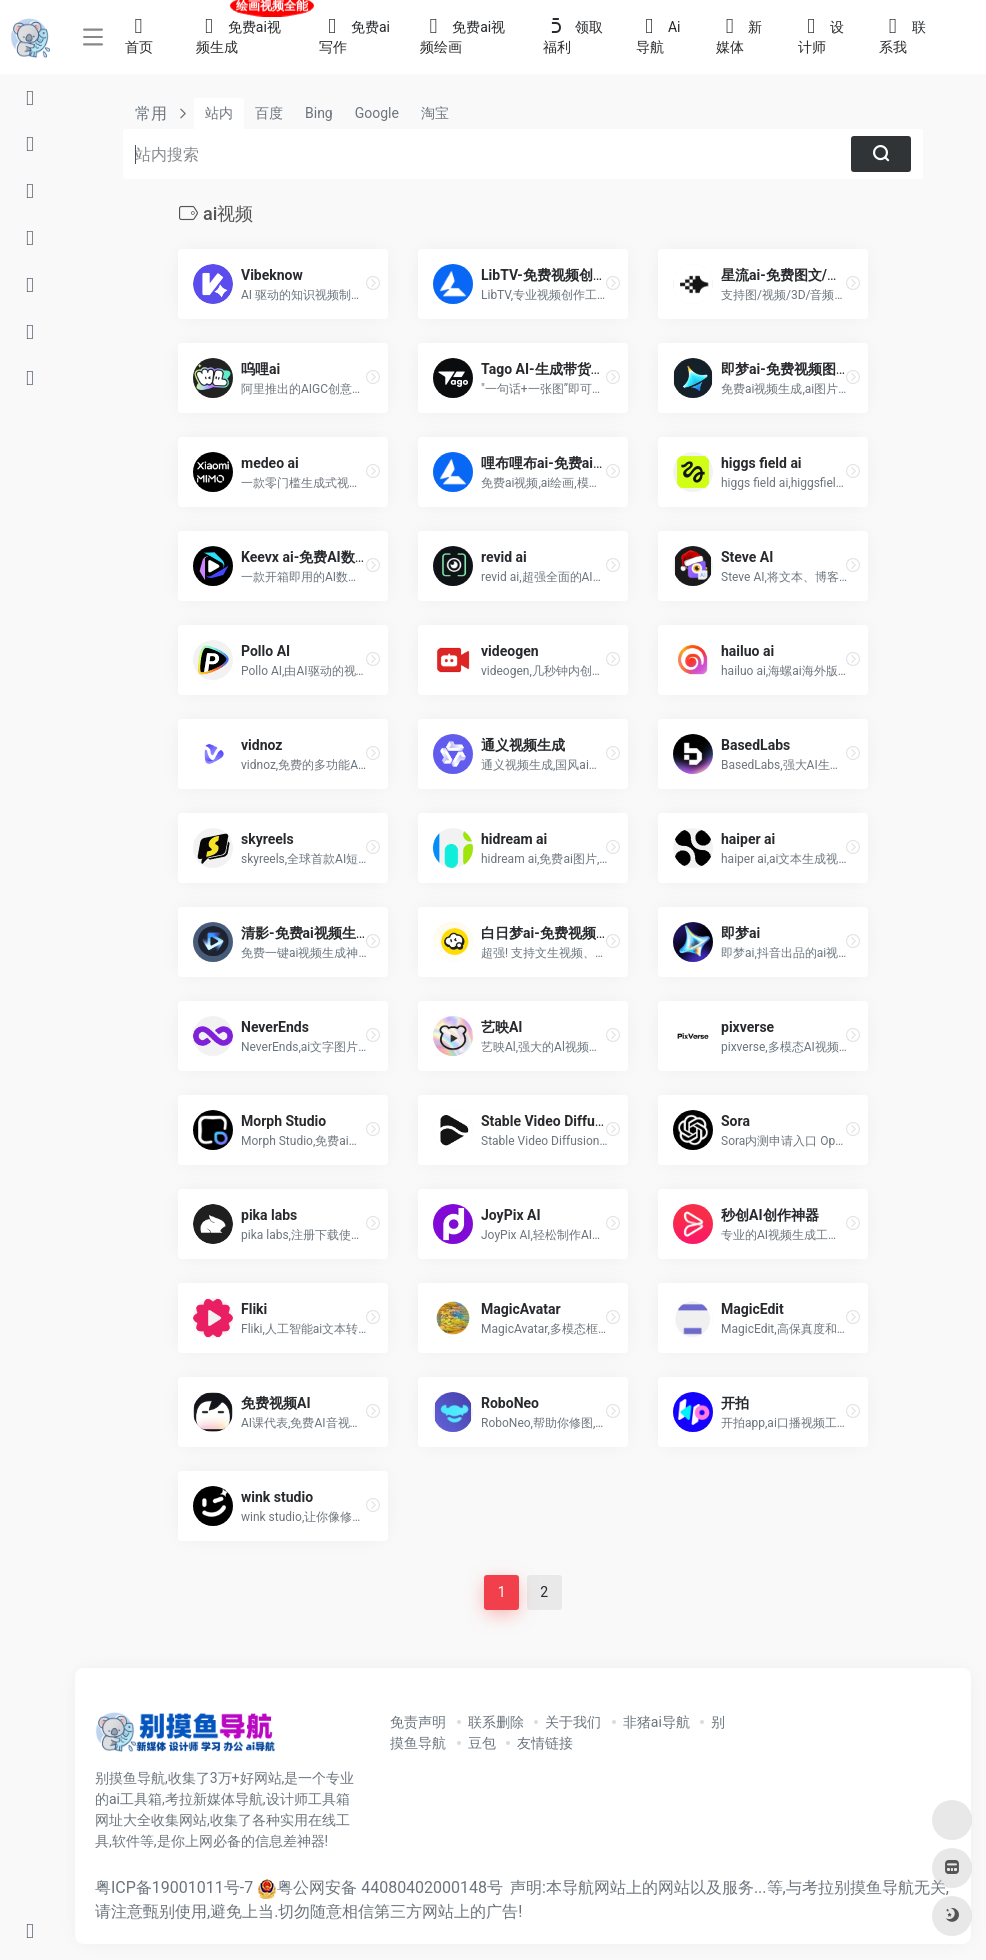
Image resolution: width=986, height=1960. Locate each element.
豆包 (482, 1743)
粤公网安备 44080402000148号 (390, 1887)
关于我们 (573, 1722)
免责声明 (418, 1722)
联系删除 (496, 1722)
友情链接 (545, 1743)
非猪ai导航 (656, 1722)
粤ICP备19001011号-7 (174, 1887)
